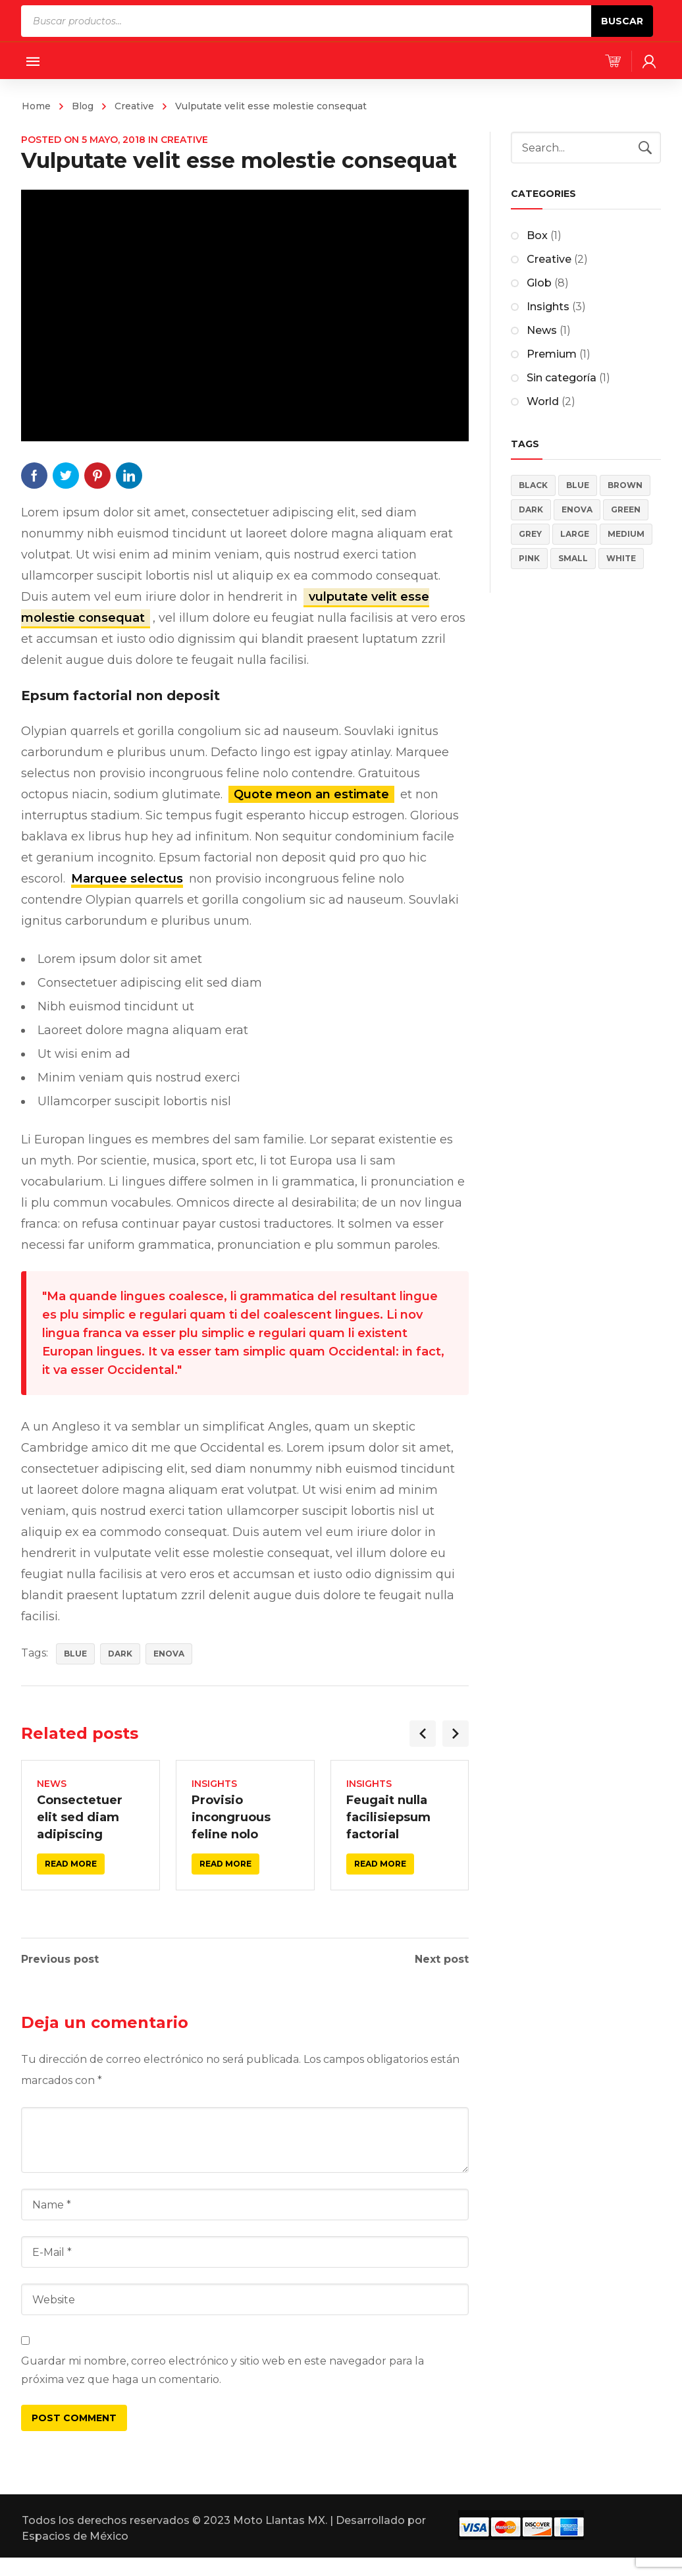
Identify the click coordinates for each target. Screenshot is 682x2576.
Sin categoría (561, 377)
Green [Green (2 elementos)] (626, 509)
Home (36, 106)
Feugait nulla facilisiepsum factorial (388, 1817)
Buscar (622, 21)
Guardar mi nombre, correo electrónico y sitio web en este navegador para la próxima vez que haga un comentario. (222, 2370)
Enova (168, 1653)
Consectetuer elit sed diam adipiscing (79, 1817)
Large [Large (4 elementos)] (574, 534)
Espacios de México (75, 2536)
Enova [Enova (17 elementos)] (577, 509)
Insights (214, 1784)
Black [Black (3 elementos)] (533, 485)
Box (537, 235)
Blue (75, 1653)
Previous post (60, 1959)
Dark (120, 1653)
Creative (134, 106)
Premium (552, 354)
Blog (82, 106)
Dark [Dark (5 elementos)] (531, 509)
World (543, 401)
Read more (71, 1864)
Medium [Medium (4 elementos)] (626, 534)
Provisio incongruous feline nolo (231, 1817)
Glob (539, 283)
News (51, 1784)
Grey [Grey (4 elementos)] (530, 534)
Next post (442, 1959)
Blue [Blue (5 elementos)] (577, 485)
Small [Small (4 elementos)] (573, 558)
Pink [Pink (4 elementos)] (529, 558)
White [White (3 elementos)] (621, 558)
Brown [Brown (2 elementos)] (625, 485)
